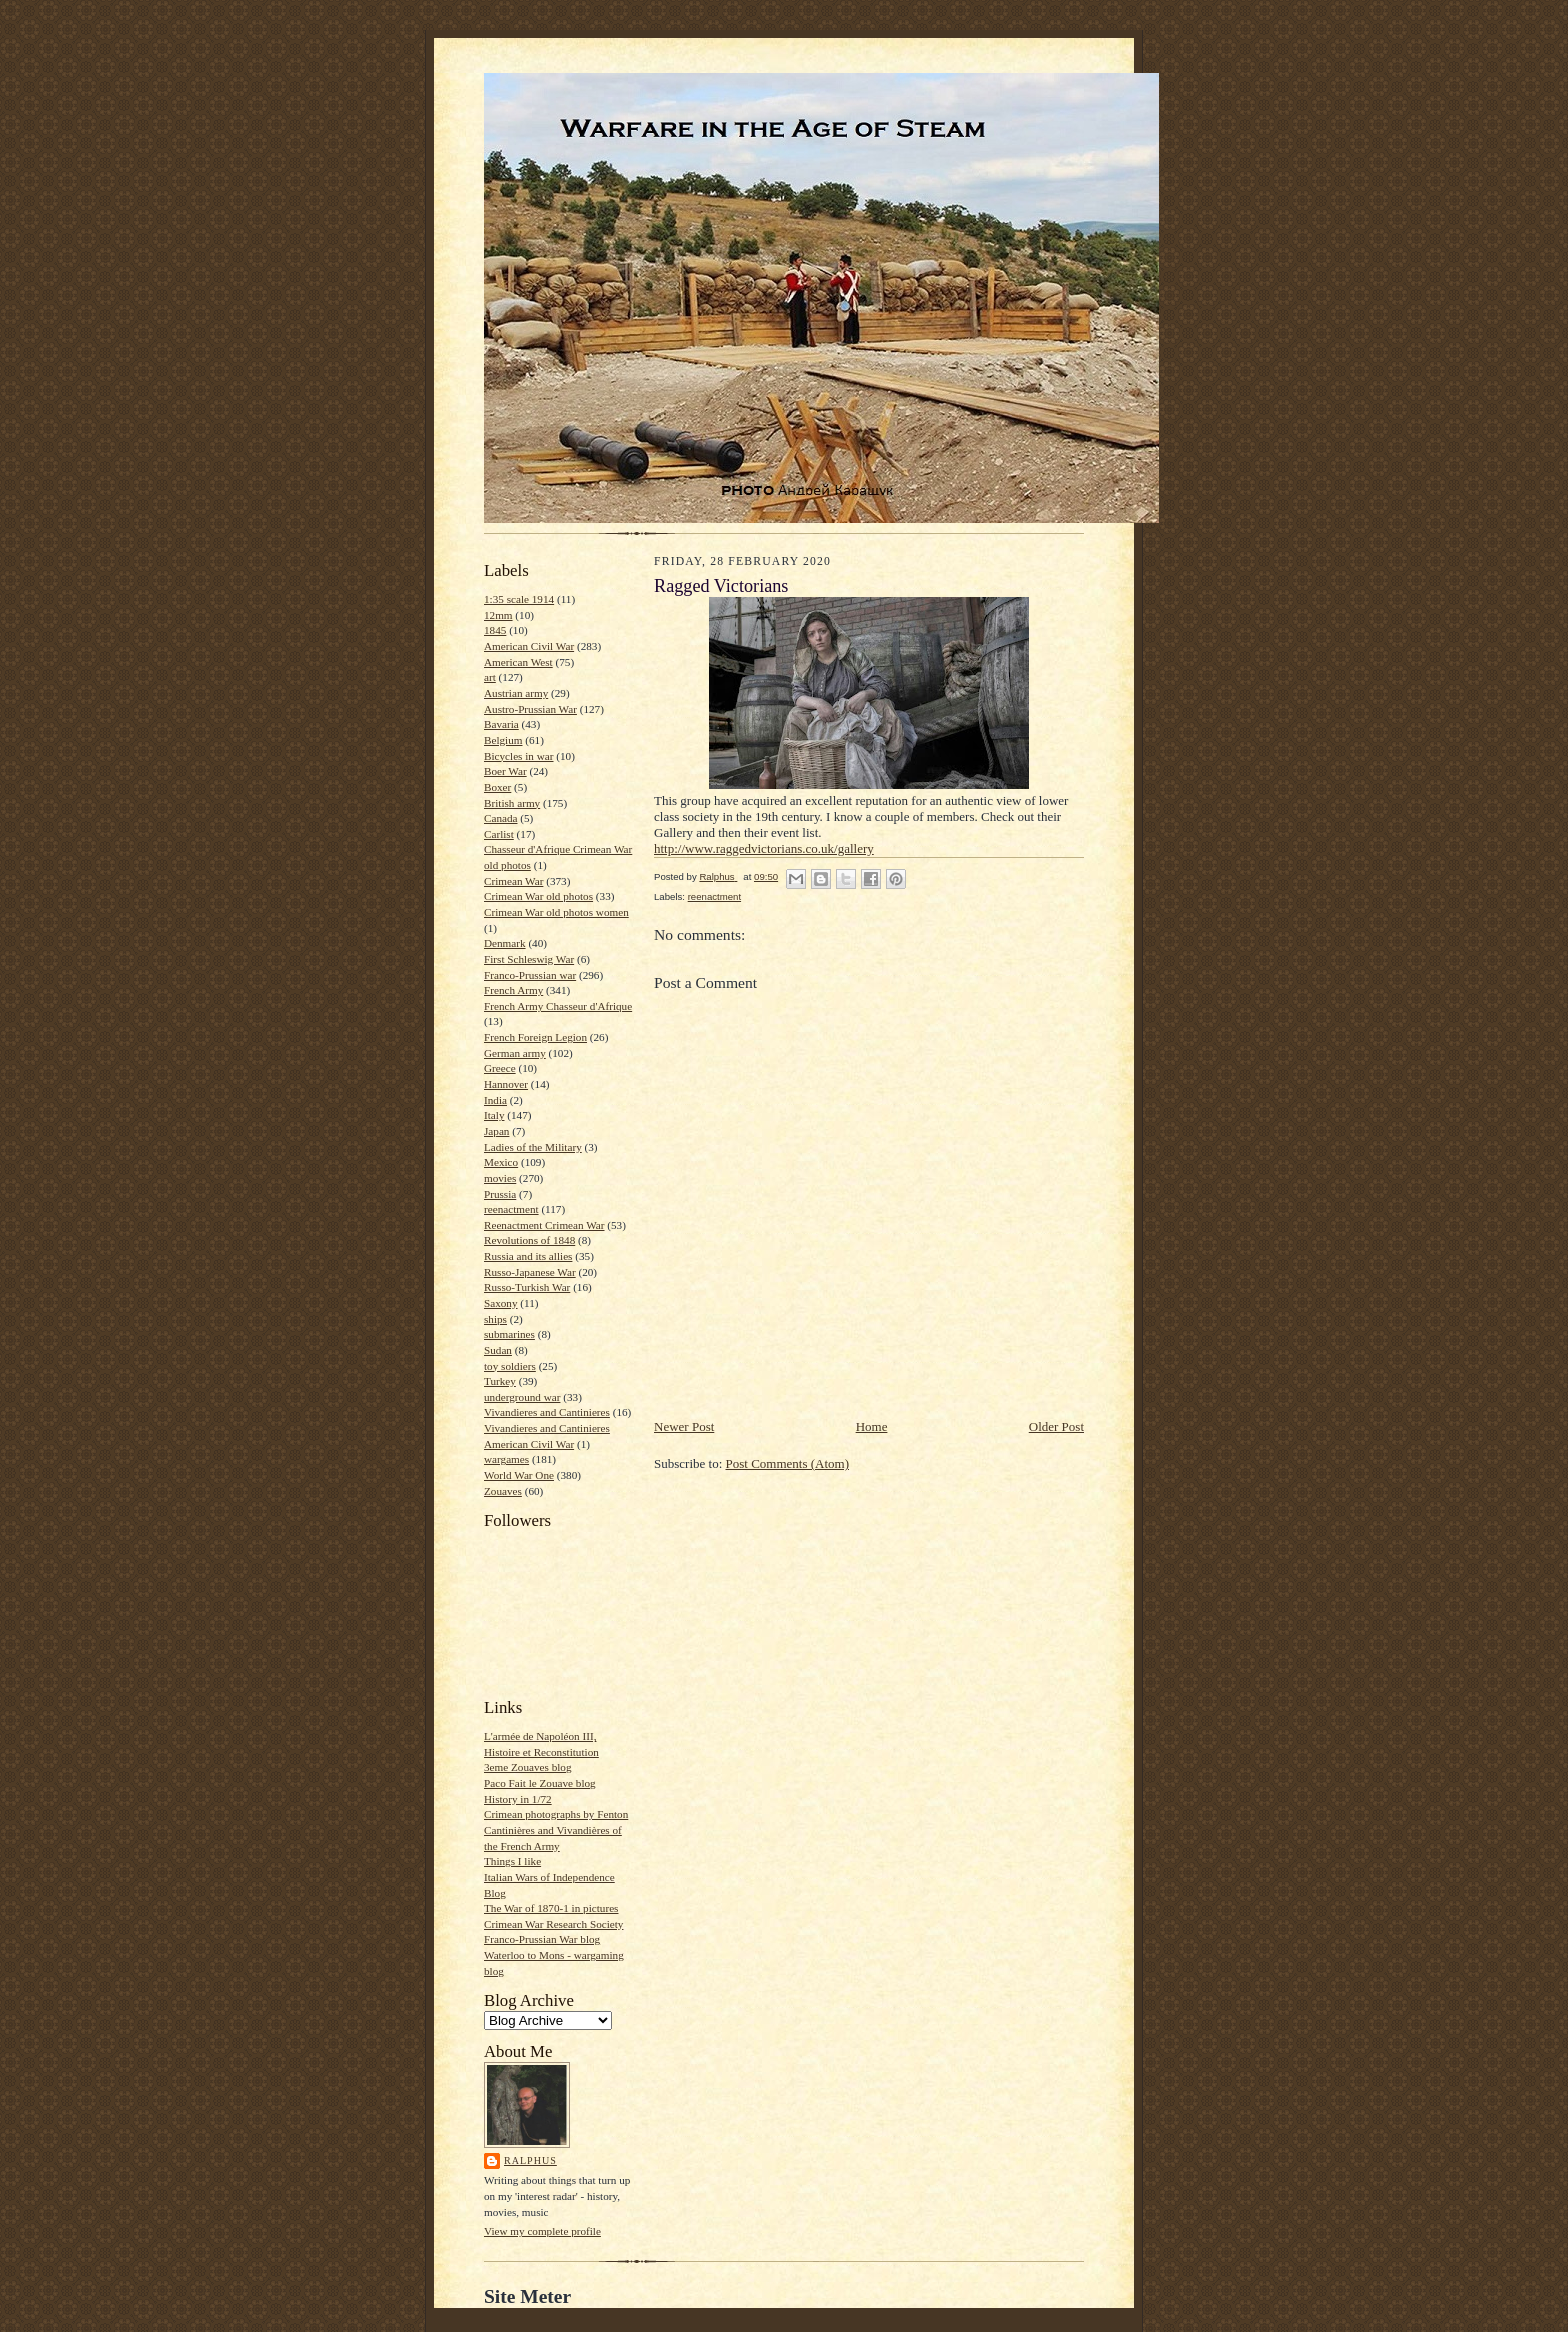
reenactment (511, 1209)
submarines (509, 1334)
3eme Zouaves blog (528, 1767)
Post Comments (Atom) (788, 1463)
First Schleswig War (529, 959)
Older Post (1056, 1426)
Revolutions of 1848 (529, 1240)
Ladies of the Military (533, 1147)
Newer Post (684, 1426)
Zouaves (503, 1491)
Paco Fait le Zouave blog (540, 1783)
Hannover (506, 1084)
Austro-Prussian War (530, 709)
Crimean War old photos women (556, 912)
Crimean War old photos (538, 896)
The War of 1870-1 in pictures (551, 1908)
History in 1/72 (518, 1799)
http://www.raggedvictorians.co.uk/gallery (764, 848)
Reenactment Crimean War (544, 1225)
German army (515, 1053)
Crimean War (513, 881)
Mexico (501, 1162)
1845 (495, 630)
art (490, 677)
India (495, 1100)
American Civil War (529, 646)
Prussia (500, 1194)
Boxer (497, 787)
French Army (513, 990)
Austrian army (516, 693)
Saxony (501, 1303)
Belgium (503, 740)
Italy (494, 1115)
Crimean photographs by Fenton (556, 1814)
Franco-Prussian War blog (542, 1939)
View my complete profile (542, 2231)
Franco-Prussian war (530, 975)
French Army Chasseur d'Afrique (558, 1006)
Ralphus (530, 2160)
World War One (519, 1475)
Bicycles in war (519, 756)
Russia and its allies (528, 1256)
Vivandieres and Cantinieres (547, 1412)
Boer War (505, 771)
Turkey (500, 1381)
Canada (501, 818)
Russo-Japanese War (530, 1272)
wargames (506, 1459)
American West (518, 662)
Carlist (499, 834)
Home (872, 1426)
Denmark (505, 943)
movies (500, 1178)
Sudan (498, 1350)
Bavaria (501, 724)
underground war (522, 1397)
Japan (496, 1131)
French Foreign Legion (535, 1037)
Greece (500, 1068)
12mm (498, 615)
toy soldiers (510, 1366)
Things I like (512, 1861)
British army (512, 803)
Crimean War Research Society (553, 1924)
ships (495, 1319)
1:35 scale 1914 (519, 599)
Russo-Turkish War (527, 1287)
